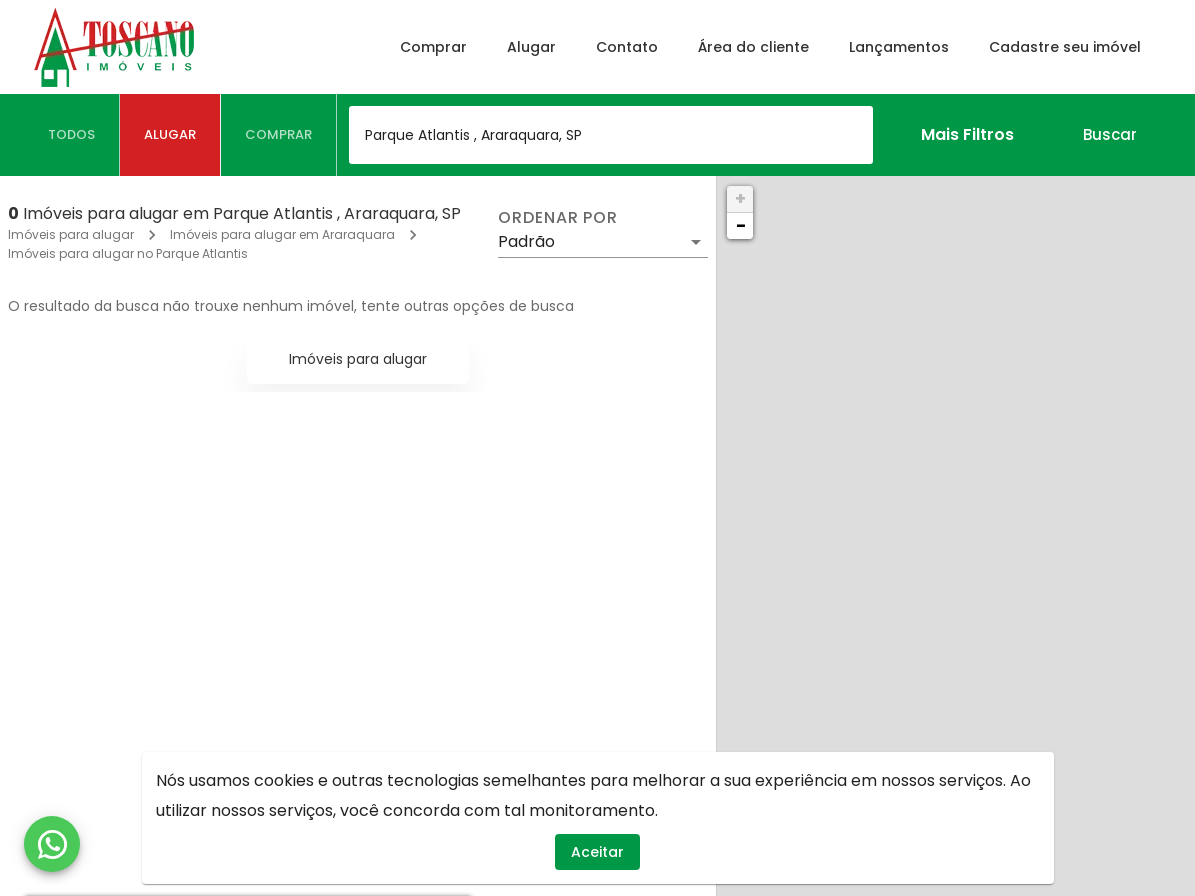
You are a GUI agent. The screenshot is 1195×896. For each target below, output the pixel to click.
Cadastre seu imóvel (1065, 47)
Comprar (433, 47)
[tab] (72, 135)
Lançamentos (899, 47)
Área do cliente (753, 47)
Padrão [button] (526, 241)
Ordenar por (558, 218)
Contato (627, 47)
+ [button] (740, 198)
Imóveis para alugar (71, 234)
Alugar (531, 47)
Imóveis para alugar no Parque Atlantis (128, 253)
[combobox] (611, 135)
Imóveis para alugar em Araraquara (282, 234)
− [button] (741, 225)
